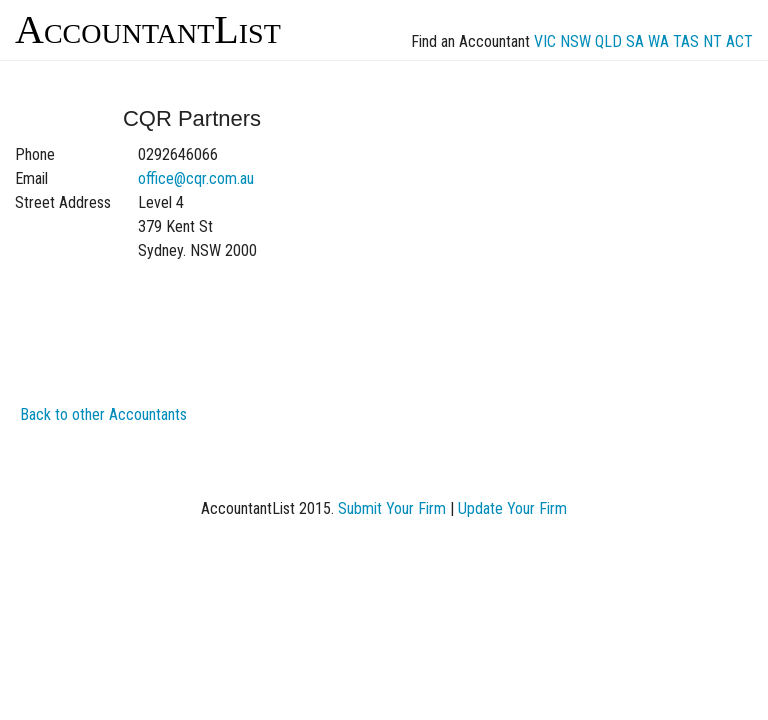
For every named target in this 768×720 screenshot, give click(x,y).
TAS (686, 41)
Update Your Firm (512, 508)
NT (712, 41)
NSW (575, 41)
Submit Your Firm (392, 508)
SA (635, 41)
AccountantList (148, 29)
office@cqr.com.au (196, 178)
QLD (608, 41)
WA (658, 41)
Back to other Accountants (103, 414)
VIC (545, 41)
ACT (739, 41)
